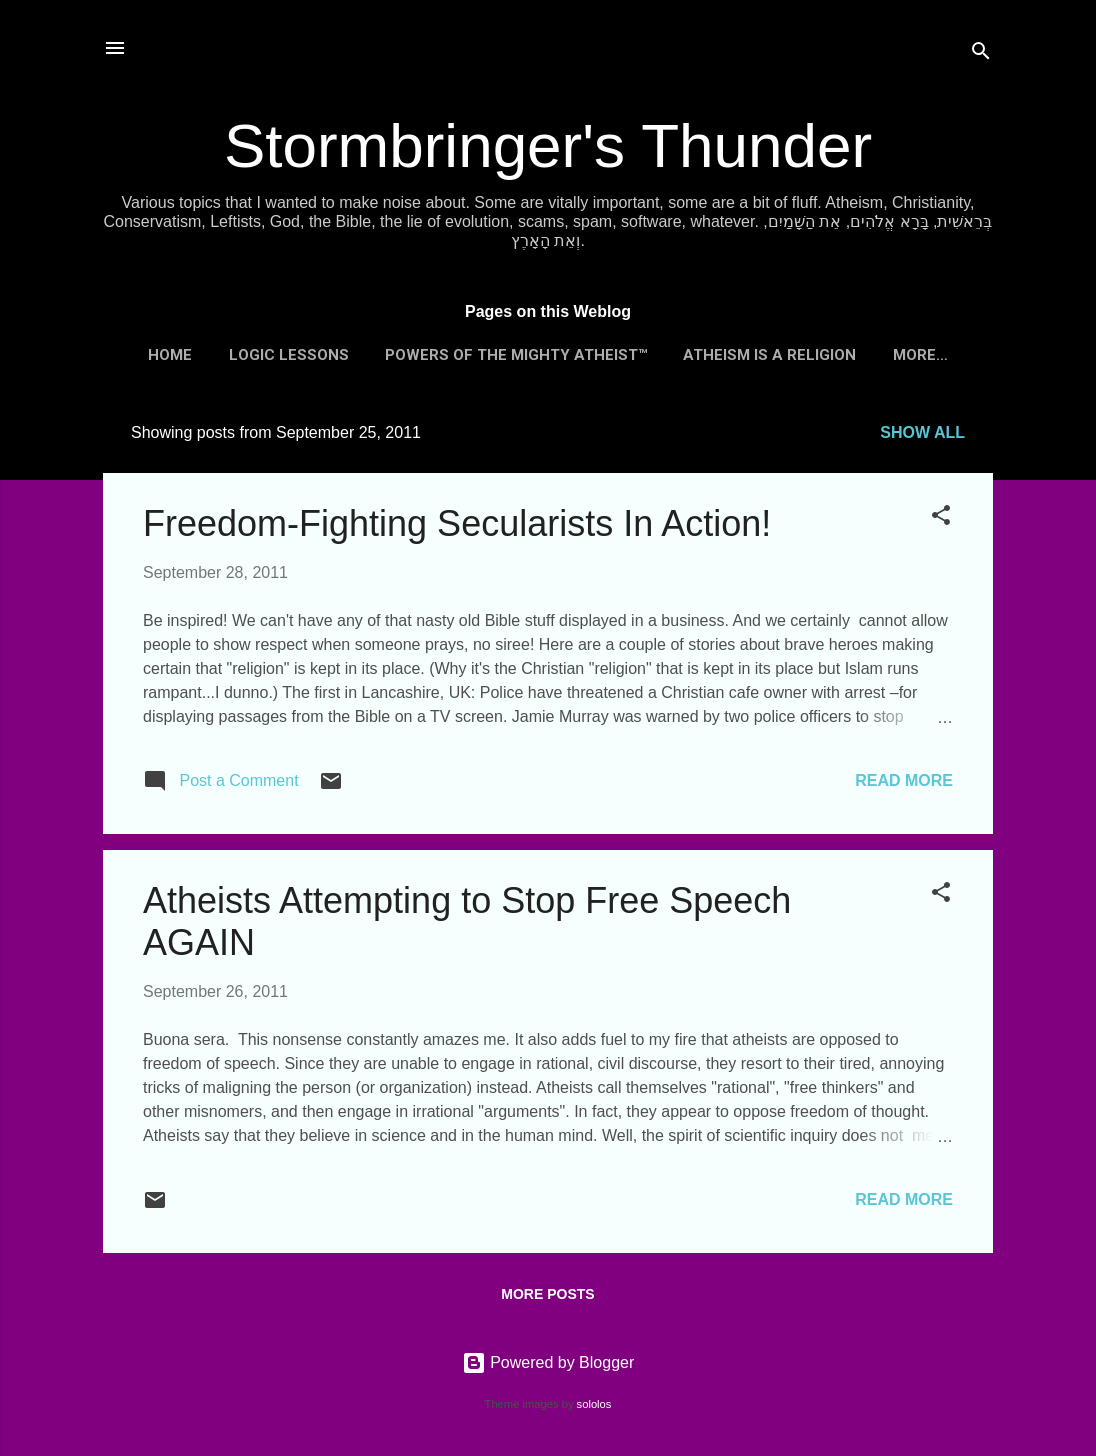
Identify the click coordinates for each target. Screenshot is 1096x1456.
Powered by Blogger (548, 1362)
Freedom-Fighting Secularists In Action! (457, 523)
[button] (941, 518)
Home (170, 355)
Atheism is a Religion (769, 355)
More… (920, 355)
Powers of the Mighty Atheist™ (516, 355)
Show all (922, 432)
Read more (904, 780)
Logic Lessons (289, 355)
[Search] (981, 54)
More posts (547, 1294)
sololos (594, 1404)
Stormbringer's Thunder (548, 145)
